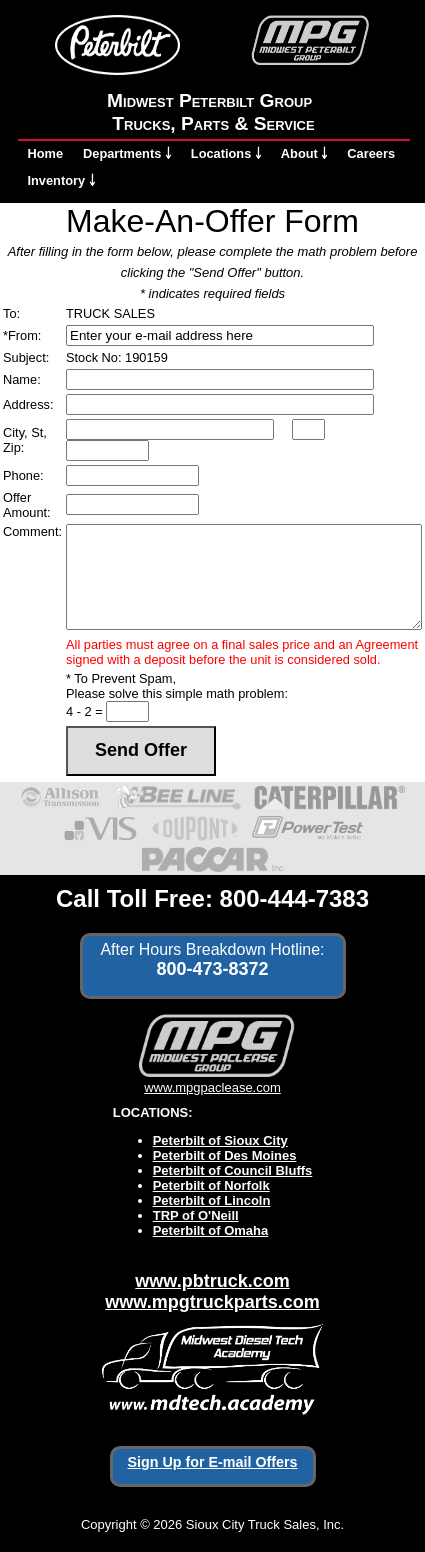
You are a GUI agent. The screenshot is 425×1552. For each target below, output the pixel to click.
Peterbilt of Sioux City (220, 1140)
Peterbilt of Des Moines (225, 1155)
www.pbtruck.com (212, 1281)
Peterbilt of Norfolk (211, 1185)
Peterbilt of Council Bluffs (233, 1170)
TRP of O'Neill (196, 1215)
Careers (371, 153)
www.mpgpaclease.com (212, 1080)
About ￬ (304, 153)
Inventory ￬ (61, 180)
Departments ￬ (127, 153)
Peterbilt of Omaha (211, 1230)
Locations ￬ (226, 153)
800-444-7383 (294, 898)
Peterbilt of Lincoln (212, 1200)
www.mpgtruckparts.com (212, 1302)
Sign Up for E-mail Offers (213, 1462)
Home (46, 153)
